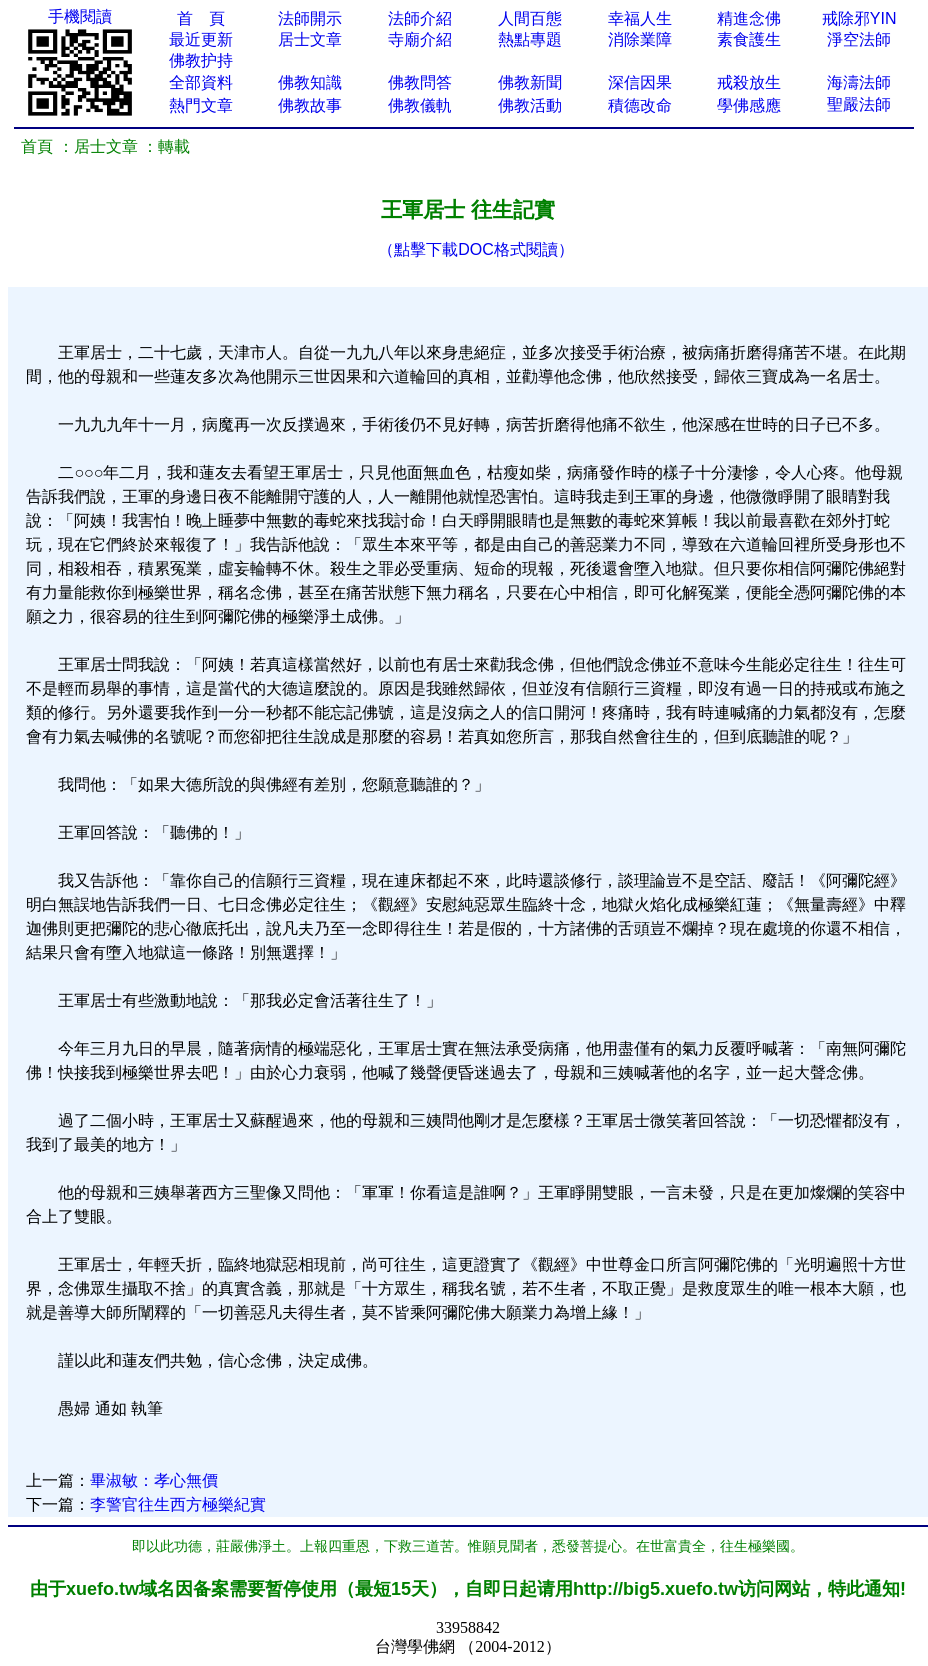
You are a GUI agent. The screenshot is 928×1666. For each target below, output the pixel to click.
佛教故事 (310, 105)
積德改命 (640, 105)
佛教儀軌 (420, 105)
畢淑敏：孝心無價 (154, 1480)
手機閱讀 (80, 16)
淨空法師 (859, 39)
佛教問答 (420, 82)
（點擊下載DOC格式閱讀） (476, 249)
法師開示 (310, 18)
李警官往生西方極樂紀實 (178, 1504)
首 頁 (201, 18)
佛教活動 (530, 105)
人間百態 (530, 18)
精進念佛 (749, 18)
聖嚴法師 (859, 104)
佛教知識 (310, 82)
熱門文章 (201, 105)
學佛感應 (749, 105)
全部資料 (201, 82)
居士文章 (310, 39)
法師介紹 (420, 18)
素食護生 (749, 39)
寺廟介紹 (420, 39)
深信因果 (640, 82)
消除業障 (640, 39)
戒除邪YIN (859, 18)
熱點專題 (530, 39)
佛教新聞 (530, 82)
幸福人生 (640, 18)
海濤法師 (859, 82)
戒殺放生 (749, 82)
